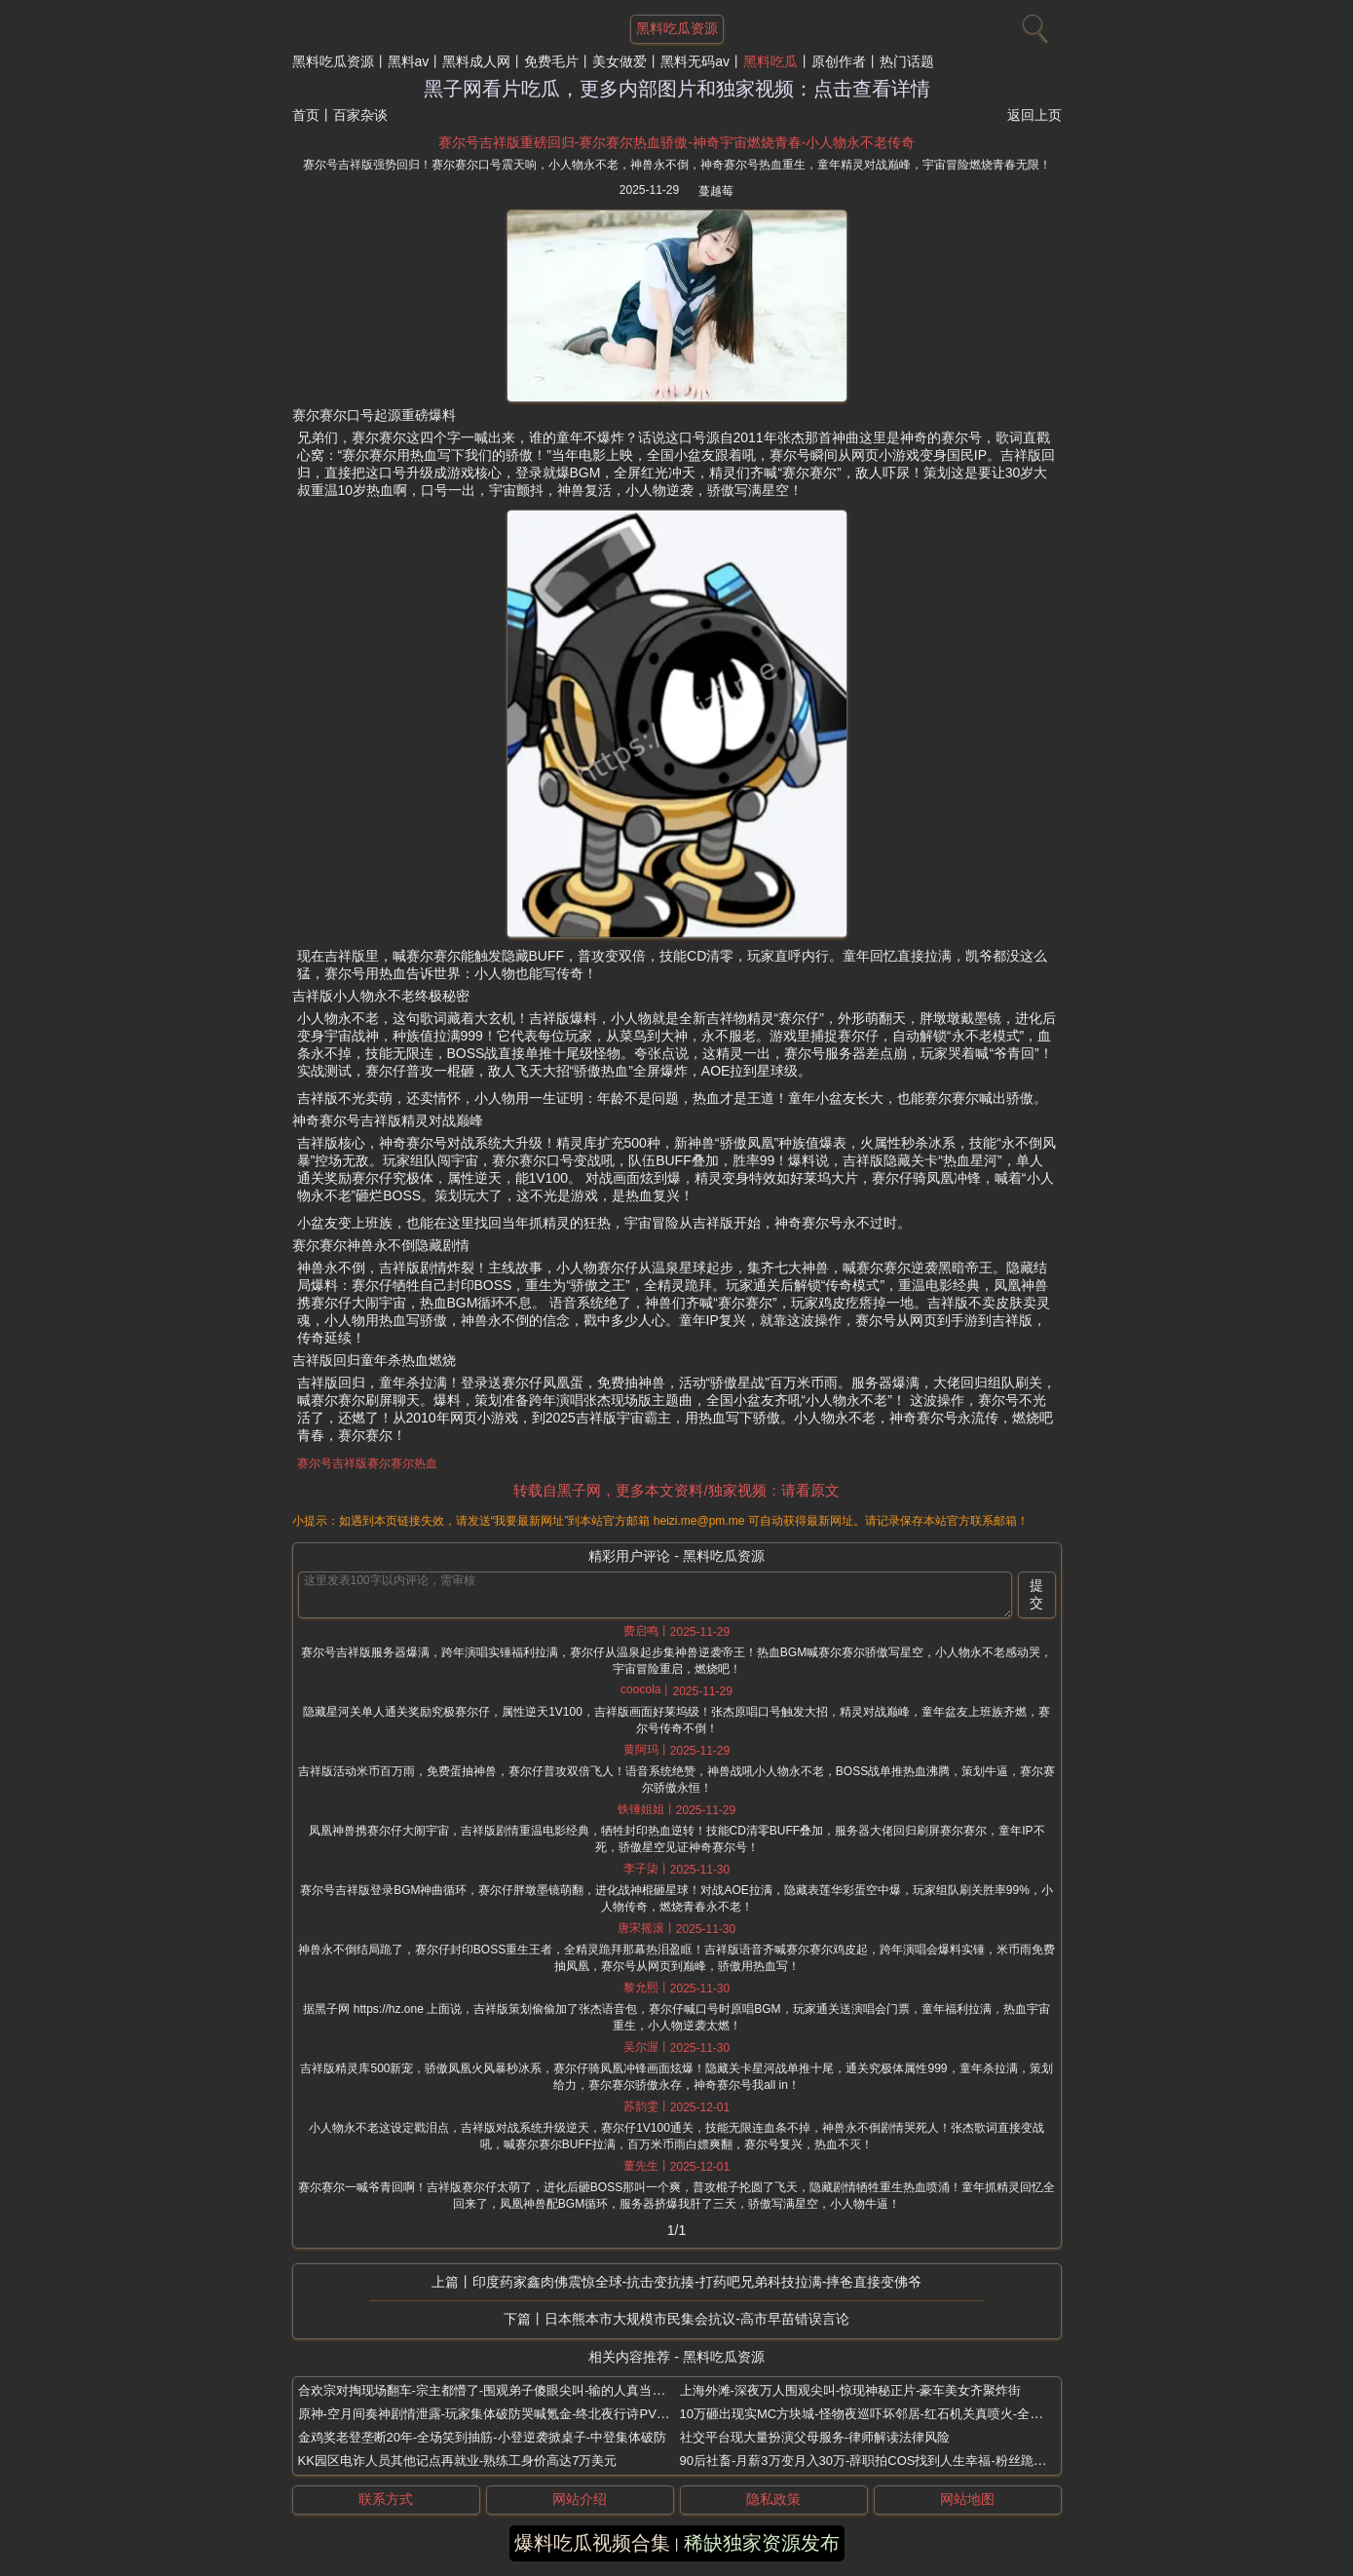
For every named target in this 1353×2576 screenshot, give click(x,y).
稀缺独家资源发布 (762, 2543)
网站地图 (967, 2499)
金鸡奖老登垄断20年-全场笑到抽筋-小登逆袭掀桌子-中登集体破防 (482, 2437)
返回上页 (1034, 115)
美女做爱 (619, 61)
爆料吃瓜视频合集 (592, 2543)
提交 (1036, 1593)
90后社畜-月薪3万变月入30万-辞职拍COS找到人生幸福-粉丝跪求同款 (875, 2460)
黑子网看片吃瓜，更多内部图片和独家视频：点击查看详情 (677, 88)
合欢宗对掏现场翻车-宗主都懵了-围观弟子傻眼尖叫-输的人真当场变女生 (500, 2390)
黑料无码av (695, 61)
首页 (305, 115)
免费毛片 (551, 61)
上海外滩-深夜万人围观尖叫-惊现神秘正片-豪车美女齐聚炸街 (851, 2390)
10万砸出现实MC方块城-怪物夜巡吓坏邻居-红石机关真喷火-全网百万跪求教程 (899, 2413)
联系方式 (385, 2499)
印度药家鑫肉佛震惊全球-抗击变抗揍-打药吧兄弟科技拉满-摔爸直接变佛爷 (697, 2282)
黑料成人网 (476, 61)
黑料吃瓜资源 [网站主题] (677, 28)
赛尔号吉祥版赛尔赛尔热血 (367, 1463)
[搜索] (1032, 24)
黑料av (409, 61)
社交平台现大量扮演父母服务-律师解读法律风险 (815, 2437)
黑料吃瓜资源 (333, 61)
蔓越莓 (715, 191)
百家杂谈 (360, 115)
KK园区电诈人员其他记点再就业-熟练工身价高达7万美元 (458, 2460)
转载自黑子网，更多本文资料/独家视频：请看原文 (676, 1490)
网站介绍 (579, 2499)
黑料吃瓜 (770, 61)
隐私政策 (773, 2499)
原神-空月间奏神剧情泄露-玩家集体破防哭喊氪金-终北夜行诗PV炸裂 (490, 2413)
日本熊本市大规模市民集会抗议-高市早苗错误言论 (697, 2319)
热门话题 (907, 61)
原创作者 (838, 61)
